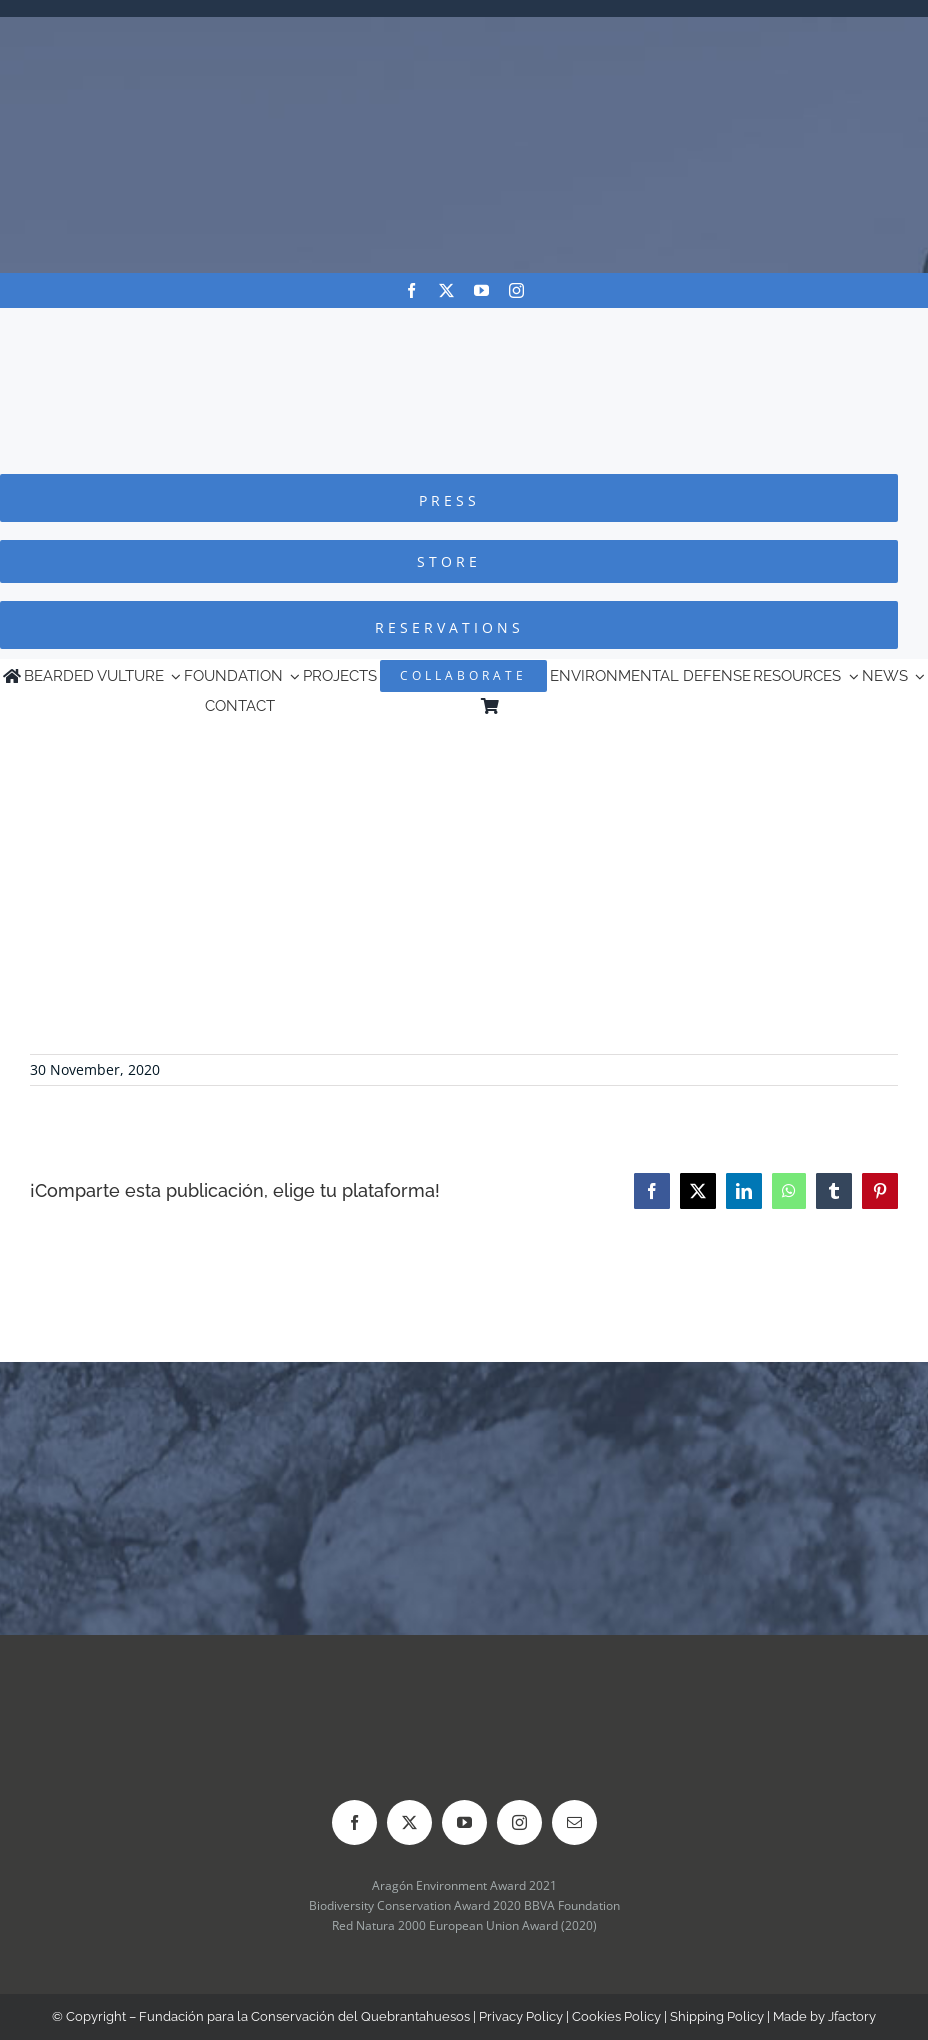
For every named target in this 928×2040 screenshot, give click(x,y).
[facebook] (411, 290)
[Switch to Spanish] (714, 707)
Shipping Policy (717, 2016)
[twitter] (446, 290)
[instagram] (516, 290)
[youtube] (481, 290)
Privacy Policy (521, 2016)
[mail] (574, 1822)
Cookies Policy (616, 2016)
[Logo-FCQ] (464, 326)
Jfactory (852, 2016)
